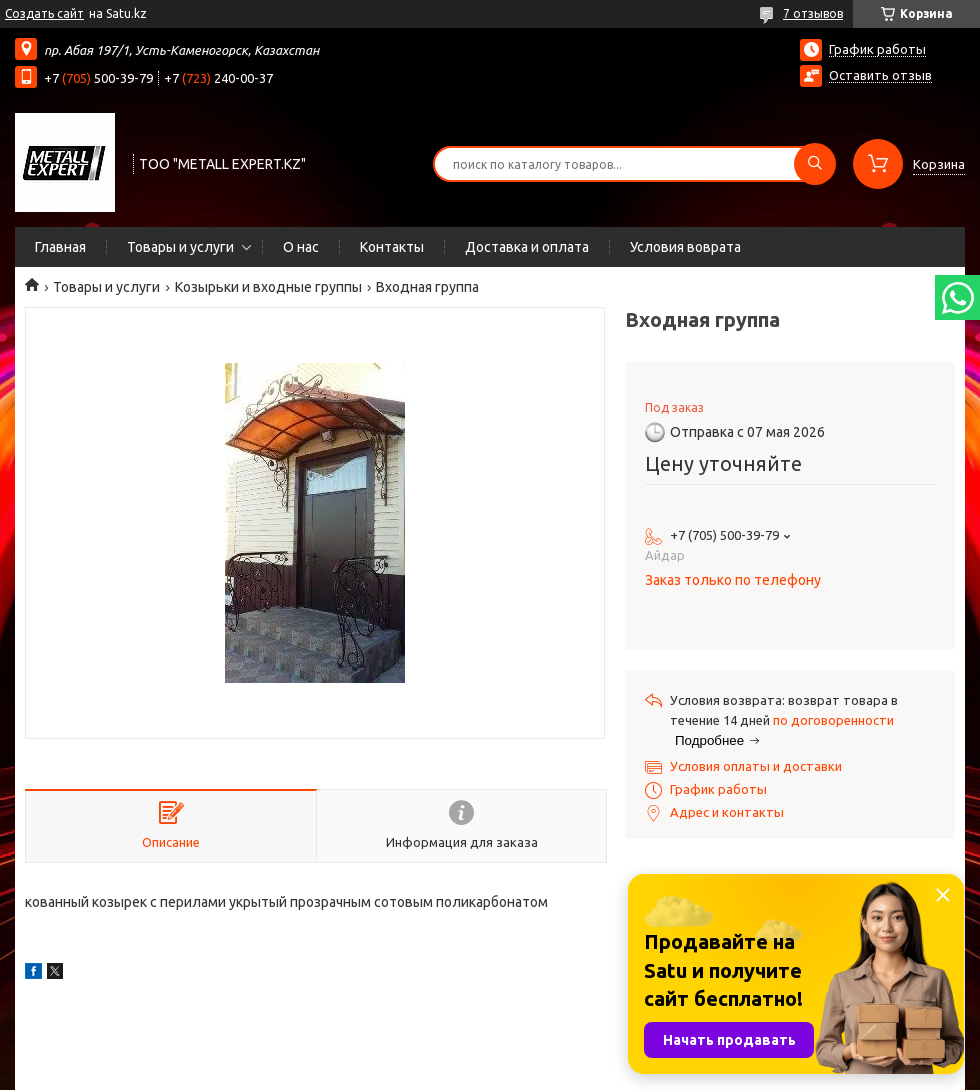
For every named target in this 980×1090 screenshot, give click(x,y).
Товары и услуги (180, 247)
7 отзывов (813, 13)
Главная (60, 247)
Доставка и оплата (527, 247)
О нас (301, 247)
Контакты (392, 247)
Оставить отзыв (880, 75)
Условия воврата (685, 247)
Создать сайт (44, 13)
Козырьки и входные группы (268, 287)
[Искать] (815, 164)
